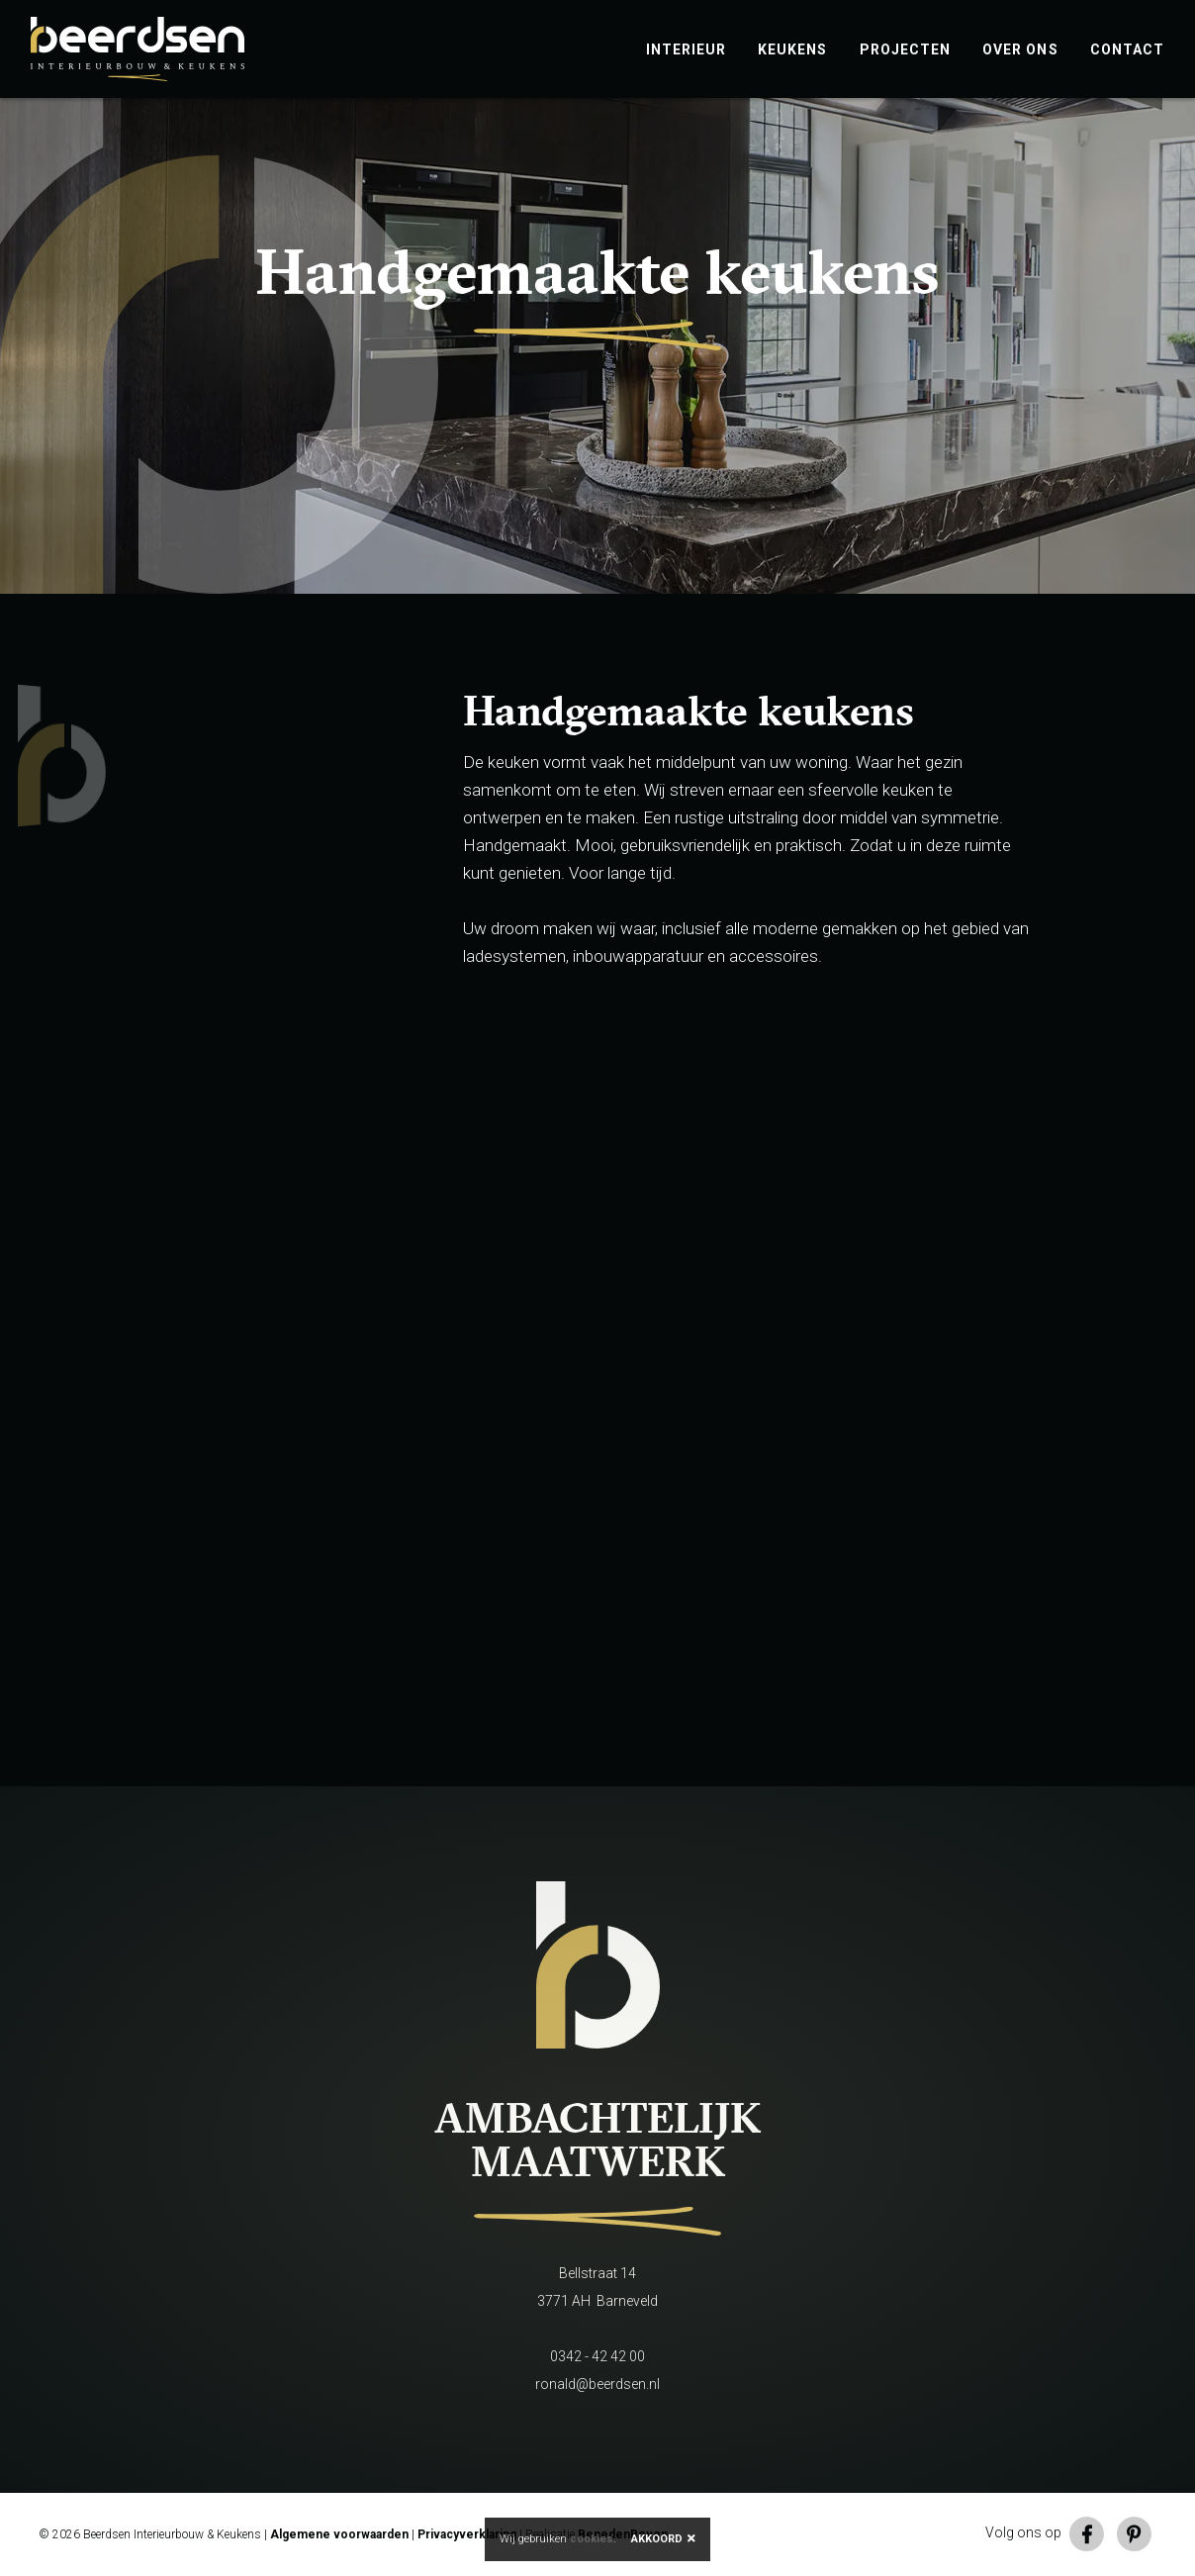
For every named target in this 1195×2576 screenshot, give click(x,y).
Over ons (1020, 49)
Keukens (792, 49)
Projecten (906, 49)
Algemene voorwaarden (339, 2534)
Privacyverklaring (466, 2534)
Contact (1127, 49)
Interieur (686, 49)
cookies (591, 2538)
